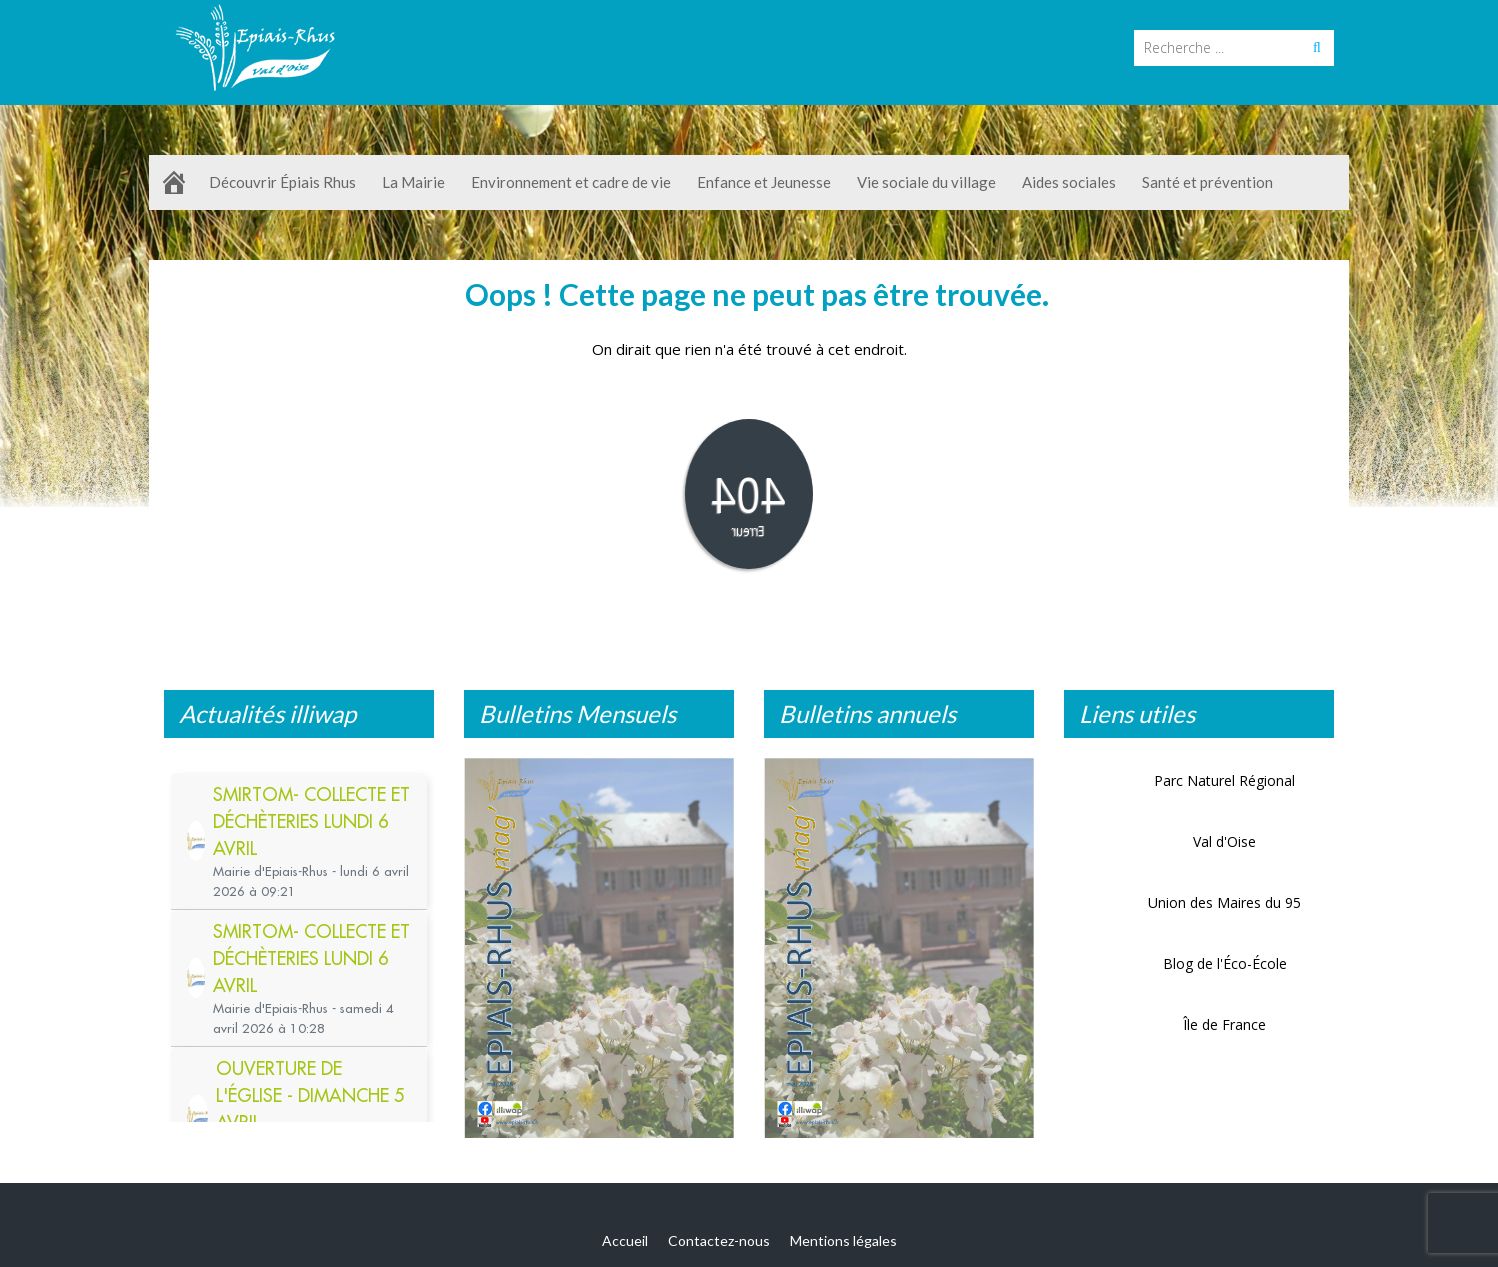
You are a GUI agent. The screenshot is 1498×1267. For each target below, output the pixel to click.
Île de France (1224, 1024)
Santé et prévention (1207, 182)
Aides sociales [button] (1072, 182)
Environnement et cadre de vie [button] (574, 182)
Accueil (625, 1240)
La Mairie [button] (416, 182)
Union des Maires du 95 (1224, 902)
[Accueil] (174, 182)
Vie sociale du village (929, 182)
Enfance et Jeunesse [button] (767, 182)
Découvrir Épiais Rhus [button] (285, 182)
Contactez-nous (719, 1240)
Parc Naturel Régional (1224, 780)
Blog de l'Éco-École (1225, 963)
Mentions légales (843, 1240)
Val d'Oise (1224, 841)
